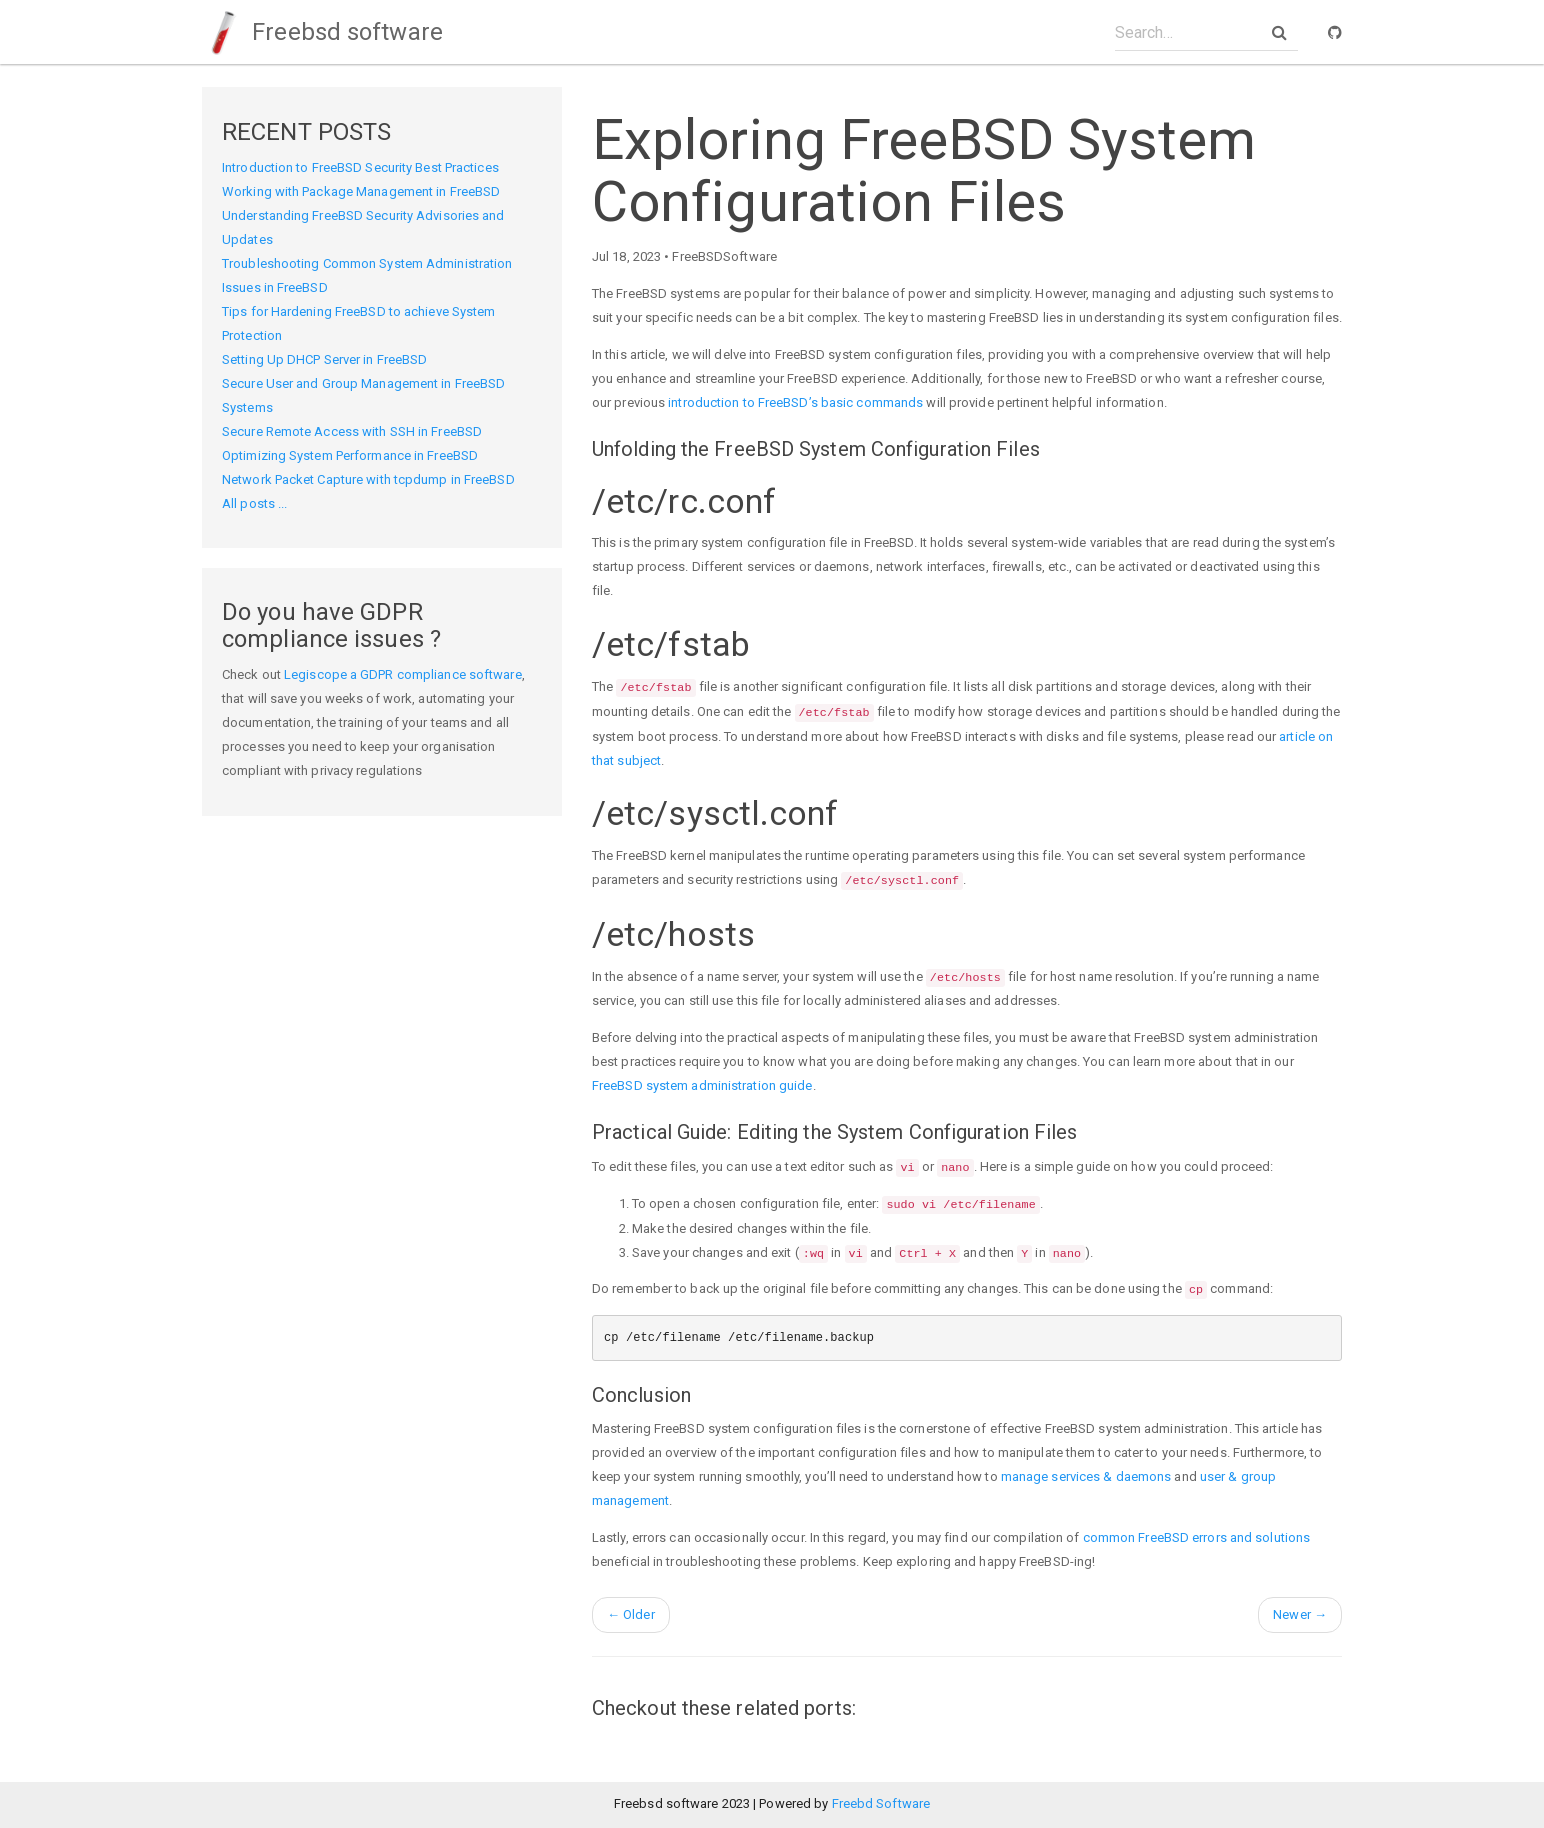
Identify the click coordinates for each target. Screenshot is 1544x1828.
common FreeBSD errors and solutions (1197, 1537)
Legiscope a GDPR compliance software (403, 674)
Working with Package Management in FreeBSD (361, 191)
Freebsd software (322, 32)
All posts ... (254, 503)
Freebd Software (881, 1803)
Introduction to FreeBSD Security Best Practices (360, 167)
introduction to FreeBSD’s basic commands (795, 402)
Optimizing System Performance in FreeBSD (350, 455)
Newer (1300, 1614)
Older (631, 1614)
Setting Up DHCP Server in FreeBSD (324, 359)
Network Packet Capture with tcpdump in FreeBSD (368, 479)
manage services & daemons (1086, 1476)
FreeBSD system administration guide (702, 1085)
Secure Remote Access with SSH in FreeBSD (352, 431)
